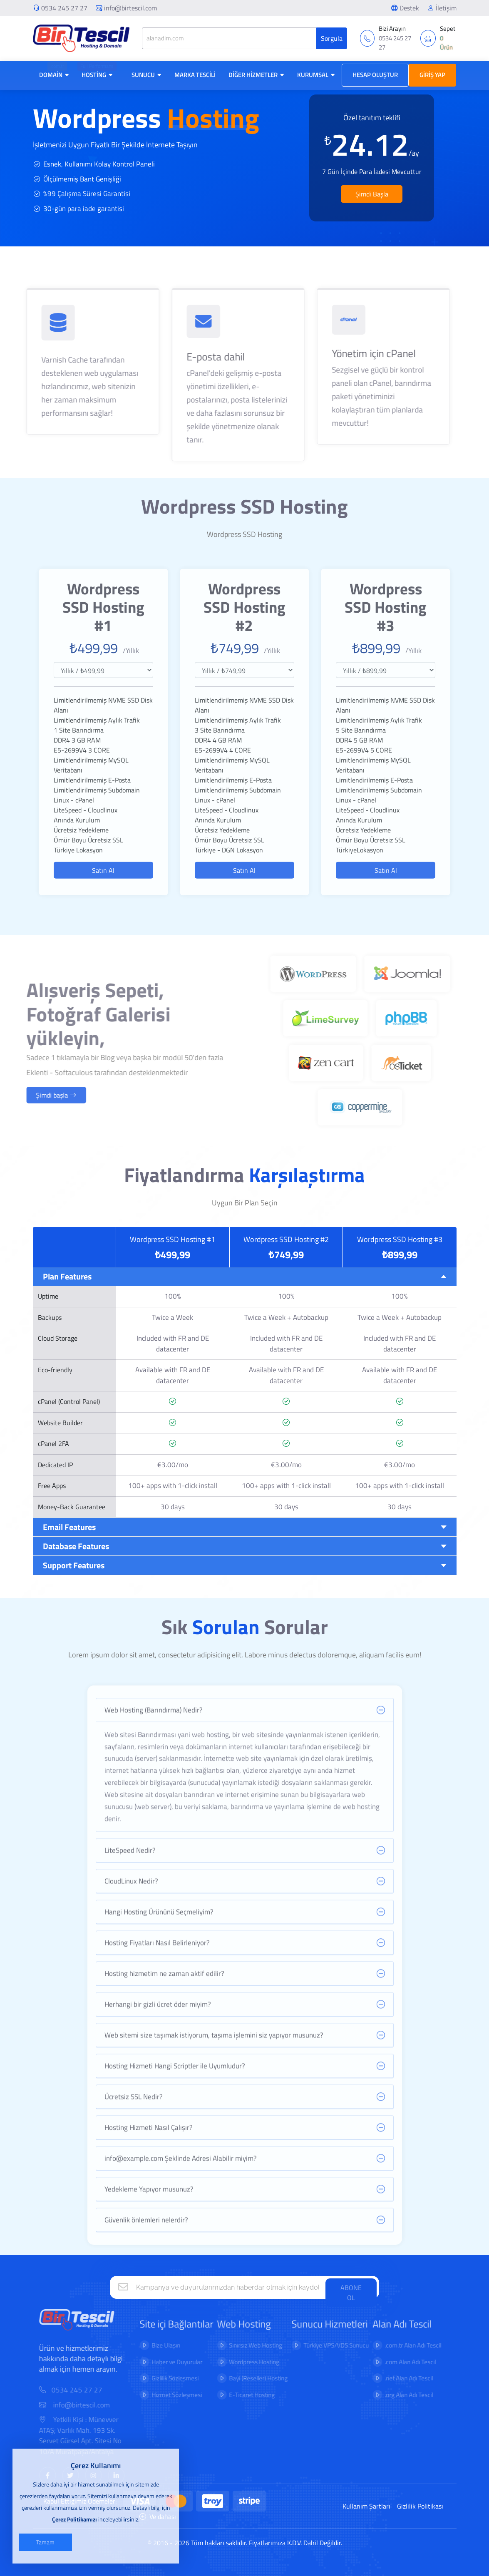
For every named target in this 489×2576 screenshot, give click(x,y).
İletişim (442, 8)
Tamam (45, 2542)
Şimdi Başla (371, 194)
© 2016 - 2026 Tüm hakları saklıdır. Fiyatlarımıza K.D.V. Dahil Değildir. (244, 2543)
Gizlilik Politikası (420, 2506)
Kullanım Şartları (366, 2506)
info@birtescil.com (126, 8)
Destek (405, 8)
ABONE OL (351, 2293)
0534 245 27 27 (64, 8)
